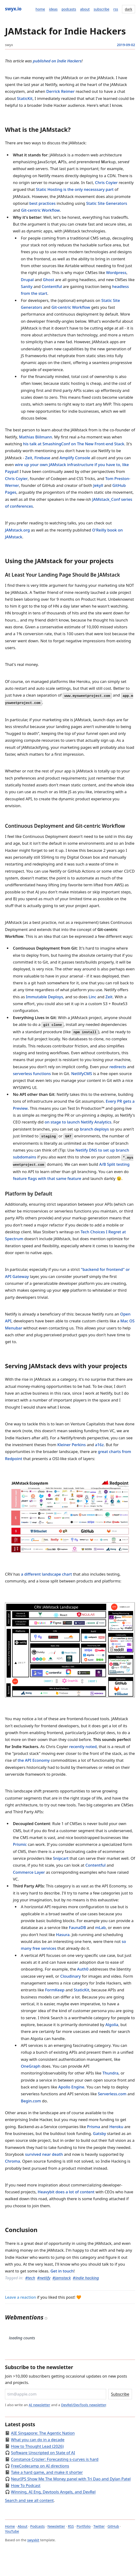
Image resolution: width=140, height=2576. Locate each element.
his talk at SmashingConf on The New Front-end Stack (73, 443)
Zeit (28, 457)
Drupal (27, 279)
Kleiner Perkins (71, 1444)
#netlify (43, 2277)
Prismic (20, 1844)
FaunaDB (77, 1927)
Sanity (26, 286)
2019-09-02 (126, 44)
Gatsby (99, 2133)
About (22, 2526)
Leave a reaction (20, 2297)
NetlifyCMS (81, 1073)
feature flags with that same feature (47, 1178)
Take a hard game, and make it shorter (47, 2472)
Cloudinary (70, 1976)
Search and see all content (29, 2500)
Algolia (111, 2024)
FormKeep (54, 1990)
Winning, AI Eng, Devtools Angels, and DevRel (53, 2492)
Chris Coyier (106, 182)
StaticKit (25, 98)
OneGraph (31, 2066)
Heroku (116, 2126)
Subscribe (120, 2394)
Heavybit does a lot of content (66, 2192)
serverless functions (32, 1073)
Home (10, 2526)
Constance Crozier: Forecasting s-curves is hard (54, 2459)
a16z (99, 1444)
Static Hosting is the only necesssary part (75, 189)
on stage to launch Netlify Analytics (78, 1122)
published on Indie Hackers (57, 61)
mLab (100, 1927)
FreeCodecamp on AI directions (40, 2466)
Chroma (12, 2161)
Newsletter (56, 2526)
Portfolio (83, 2526)
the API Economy (34, 1760)
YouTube (12, 2531)
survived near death (44, 2154)
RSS (71, 2526)
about (85, 9)
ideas (53, 9)
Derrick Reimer (60, 91)
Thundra (110, 2073)
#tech (30, 2277)
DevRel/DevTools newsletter (83, 2404)
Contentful (52, 286)
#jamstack (61, 2277)
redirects (117, 1066)
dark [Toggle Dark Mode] (128, 9)
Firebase (42, 457)
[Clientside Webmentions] (46, 2318)
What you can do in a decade (37, 2439)
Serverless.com (112, 2093)
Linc (92, 996)
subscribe (101, 9)
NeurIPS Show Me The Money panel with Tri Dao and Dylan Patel (71, 2479)
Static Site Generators (106, 203)
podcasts (69, 9)
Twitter (99, 2526)
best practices (42, 203)
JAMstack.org (17, 530)
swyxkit (33, 2539)
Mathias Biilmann (35, 437)
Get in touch (62, 2271)
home (40, 9)
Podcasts (37, 2526)
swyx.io (13, 9)
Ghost (48, 279)
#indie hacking (86, 2277)
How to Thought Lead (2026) (37, 2446)
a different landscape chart (46, 1574)
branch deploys (94, 1129)
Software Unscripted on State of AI (43, 2452)
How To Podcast (25, 2485)
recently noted (83, 1746)
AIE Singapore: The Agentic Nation (43, 2433)
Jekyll (98, 485)
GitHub (113, 2526)
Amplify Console (74, 457)
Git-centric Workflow (40, 210)
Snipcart (60, 1858)
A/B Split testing (114, 1164)
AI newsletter (39, 2404)
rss (115, 9)
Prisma (93, 2126)
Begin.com (31, 2101)
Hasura (62, 1934)
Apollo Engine (71, 2087)
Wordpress (116, 272)
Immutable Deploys (44, 996)
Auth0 (82, 1969)
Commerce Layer (29, 1872)
